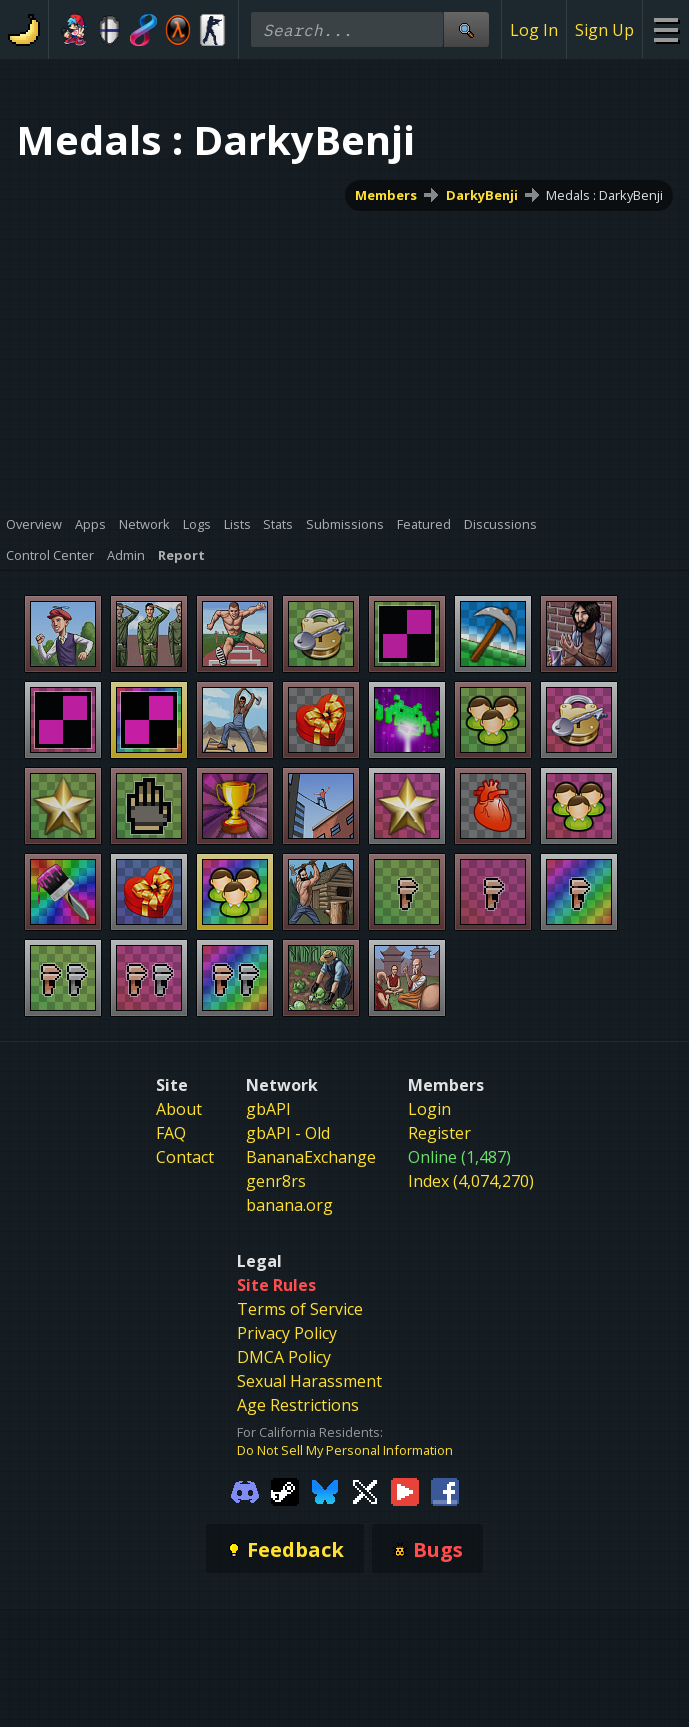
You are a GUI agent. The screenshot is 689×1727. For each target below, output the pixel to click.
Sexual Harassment (309, 1381)
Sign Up (604, 30)
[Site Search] (466, 29)
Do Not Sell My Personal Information (345, 1450)
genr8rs (276, 1181)
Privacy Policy (287, 1333)
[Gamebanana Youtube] (405, 1490)
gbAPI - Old (288, 1133)
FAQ (171, 1133)
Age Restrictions (298, 1405)
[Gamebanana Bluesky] (325, 1490)
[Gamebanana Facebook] (445, 1490)
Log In (534, 30)
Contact (185, 1157)
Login (429, 1109)
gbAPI (268, 1109)
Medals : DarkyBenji (604, 195)
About (179, 1109)
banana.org (289, 1205)
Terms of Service (300, 1309)
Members (386, 195)
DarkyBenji (482, 195)
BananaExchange (311, 1157)
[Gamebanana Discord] (245, 1490)
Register (439, 1133)
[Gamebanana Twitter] (365, 1490)
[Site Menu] (665, 29)
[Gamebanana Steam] (285, 1490)
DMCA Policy (284, 1357)
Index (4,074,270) (471, 1181)
